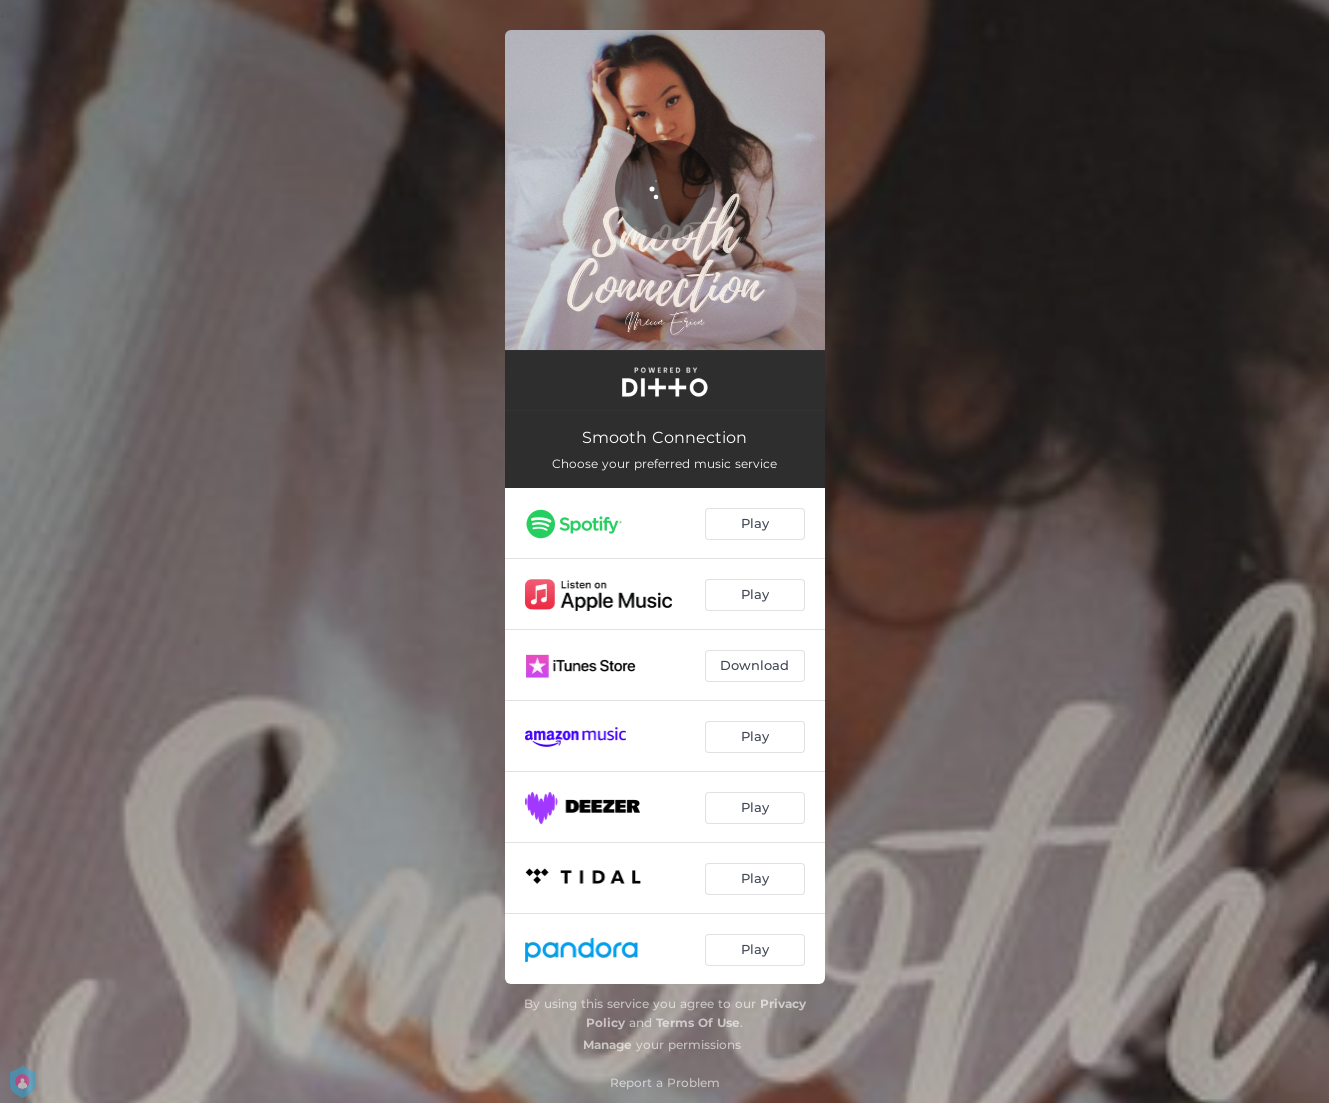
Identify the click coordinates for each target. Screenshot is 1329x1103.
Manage (607, 1044)
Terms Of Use (698, 1022)
